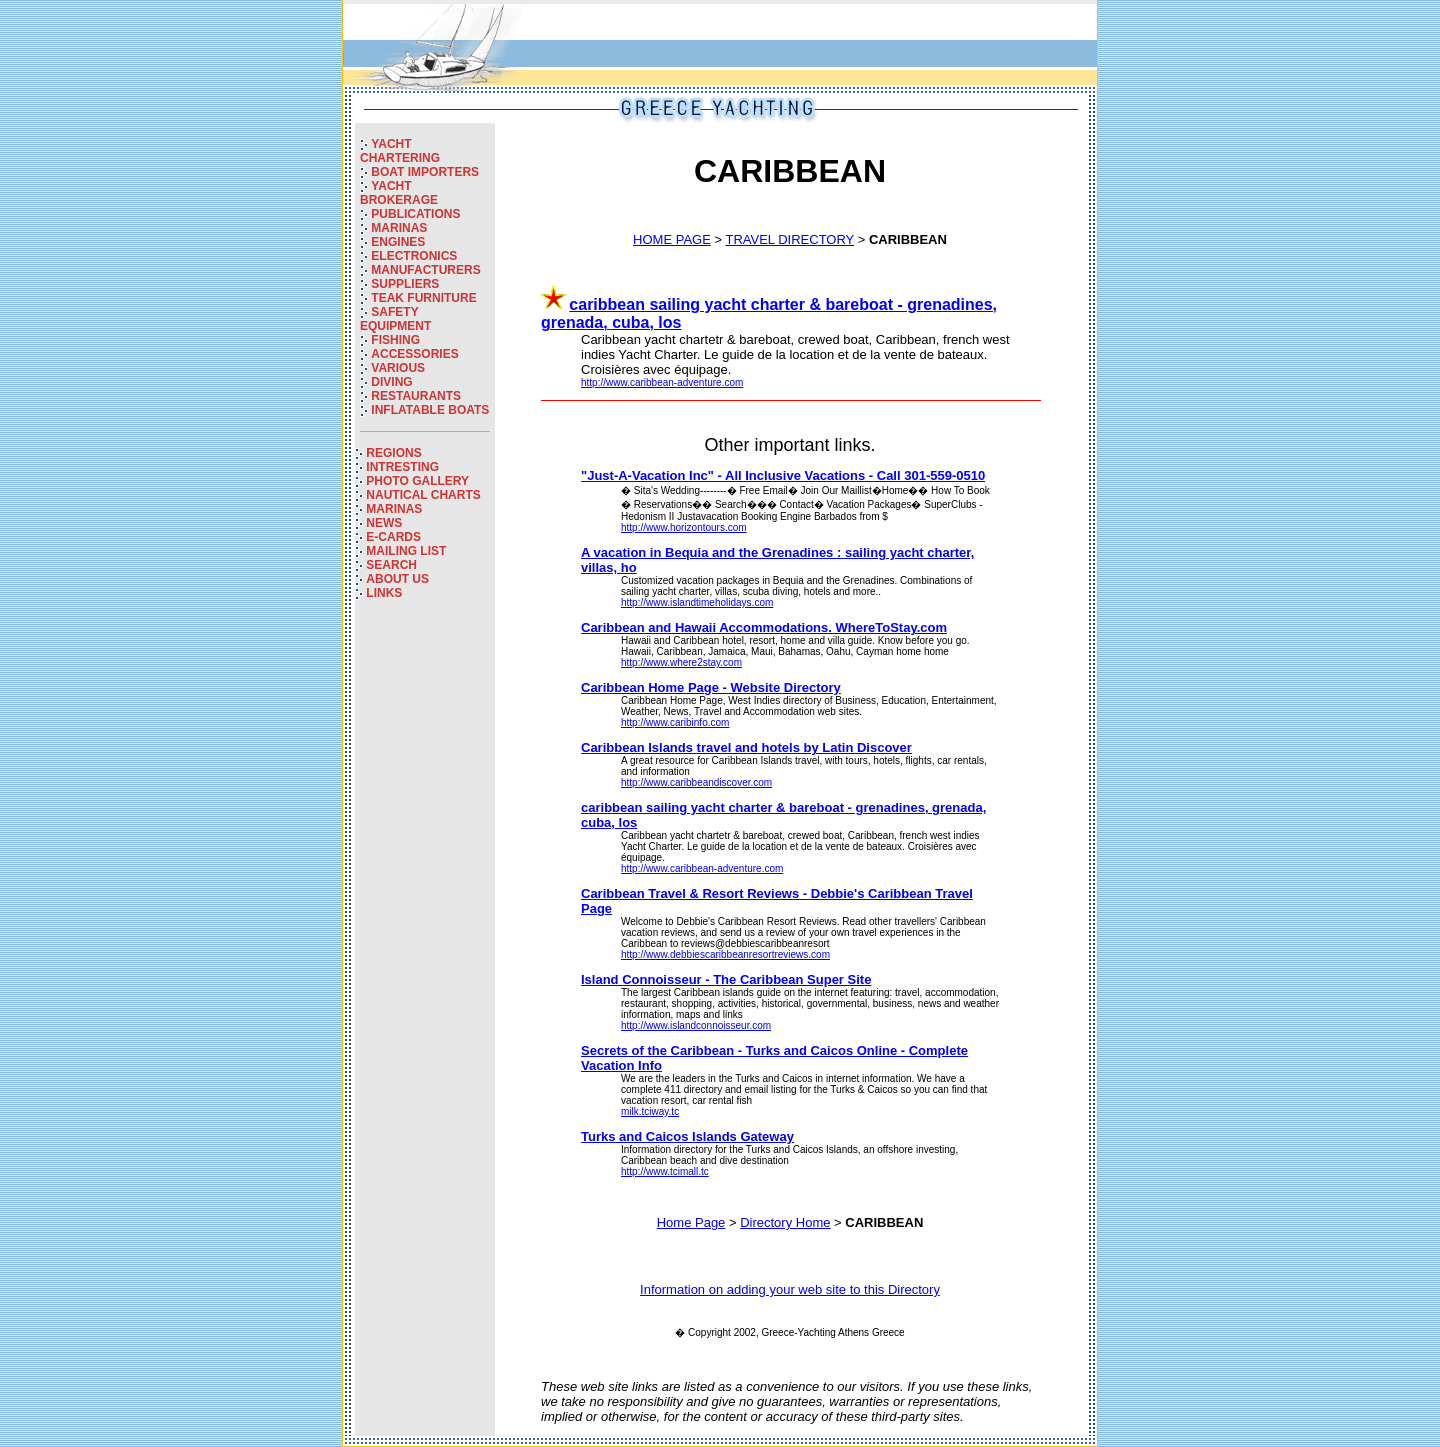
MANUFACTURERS (425, 270)
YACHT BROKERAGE (399, 193)
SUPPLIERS (405, 284)
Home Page (691, 1222)
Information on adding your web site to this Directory (790, 1289)
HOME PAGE (672, 239)
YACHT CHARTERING (400, 151)
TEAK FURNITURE (423, 298)
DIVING (391, 382)
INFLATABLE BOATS (430, 410)
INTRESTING (402, 467)
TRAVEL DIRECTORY (789, 239)
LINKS (384, 593)
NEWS (384, 523)
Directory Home (785, 1222)
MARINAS (399, 228)
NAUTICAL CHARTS (423, 495)
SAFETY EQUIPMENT (395, 319)
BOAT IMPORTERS (425, 172)
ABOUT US (397, 579)
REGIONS (393, 453)
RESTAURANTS (416, 396)
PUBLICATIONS (415, 214)
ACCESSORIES (414, 354)
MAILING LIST (406, 551)
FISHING (395, 340)
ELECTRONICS (414, 256)
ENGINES (398, 242)
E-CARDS (393, 537)
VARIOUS (398, 368)
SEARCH (391, 565)
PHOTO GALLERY (417, 481)
